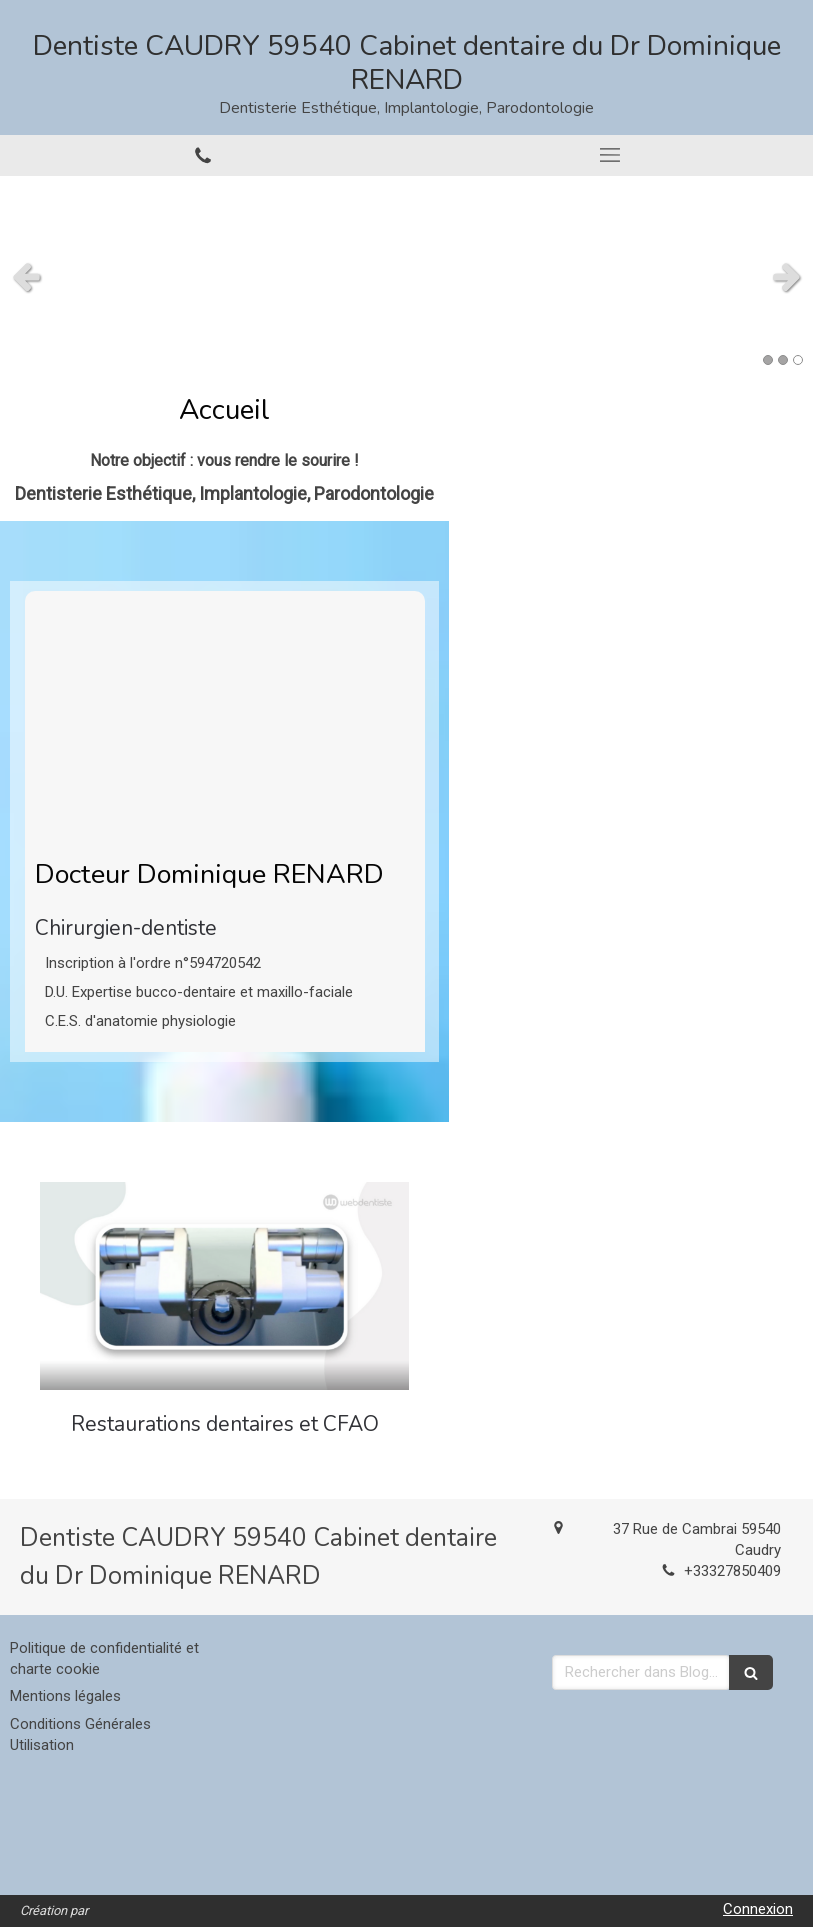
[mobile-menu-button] (610, 155)
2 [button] (783, 360)
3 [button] (798, 360)
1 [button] (768, 360)
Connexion (758, 1909)
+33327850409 (732, 1571)
